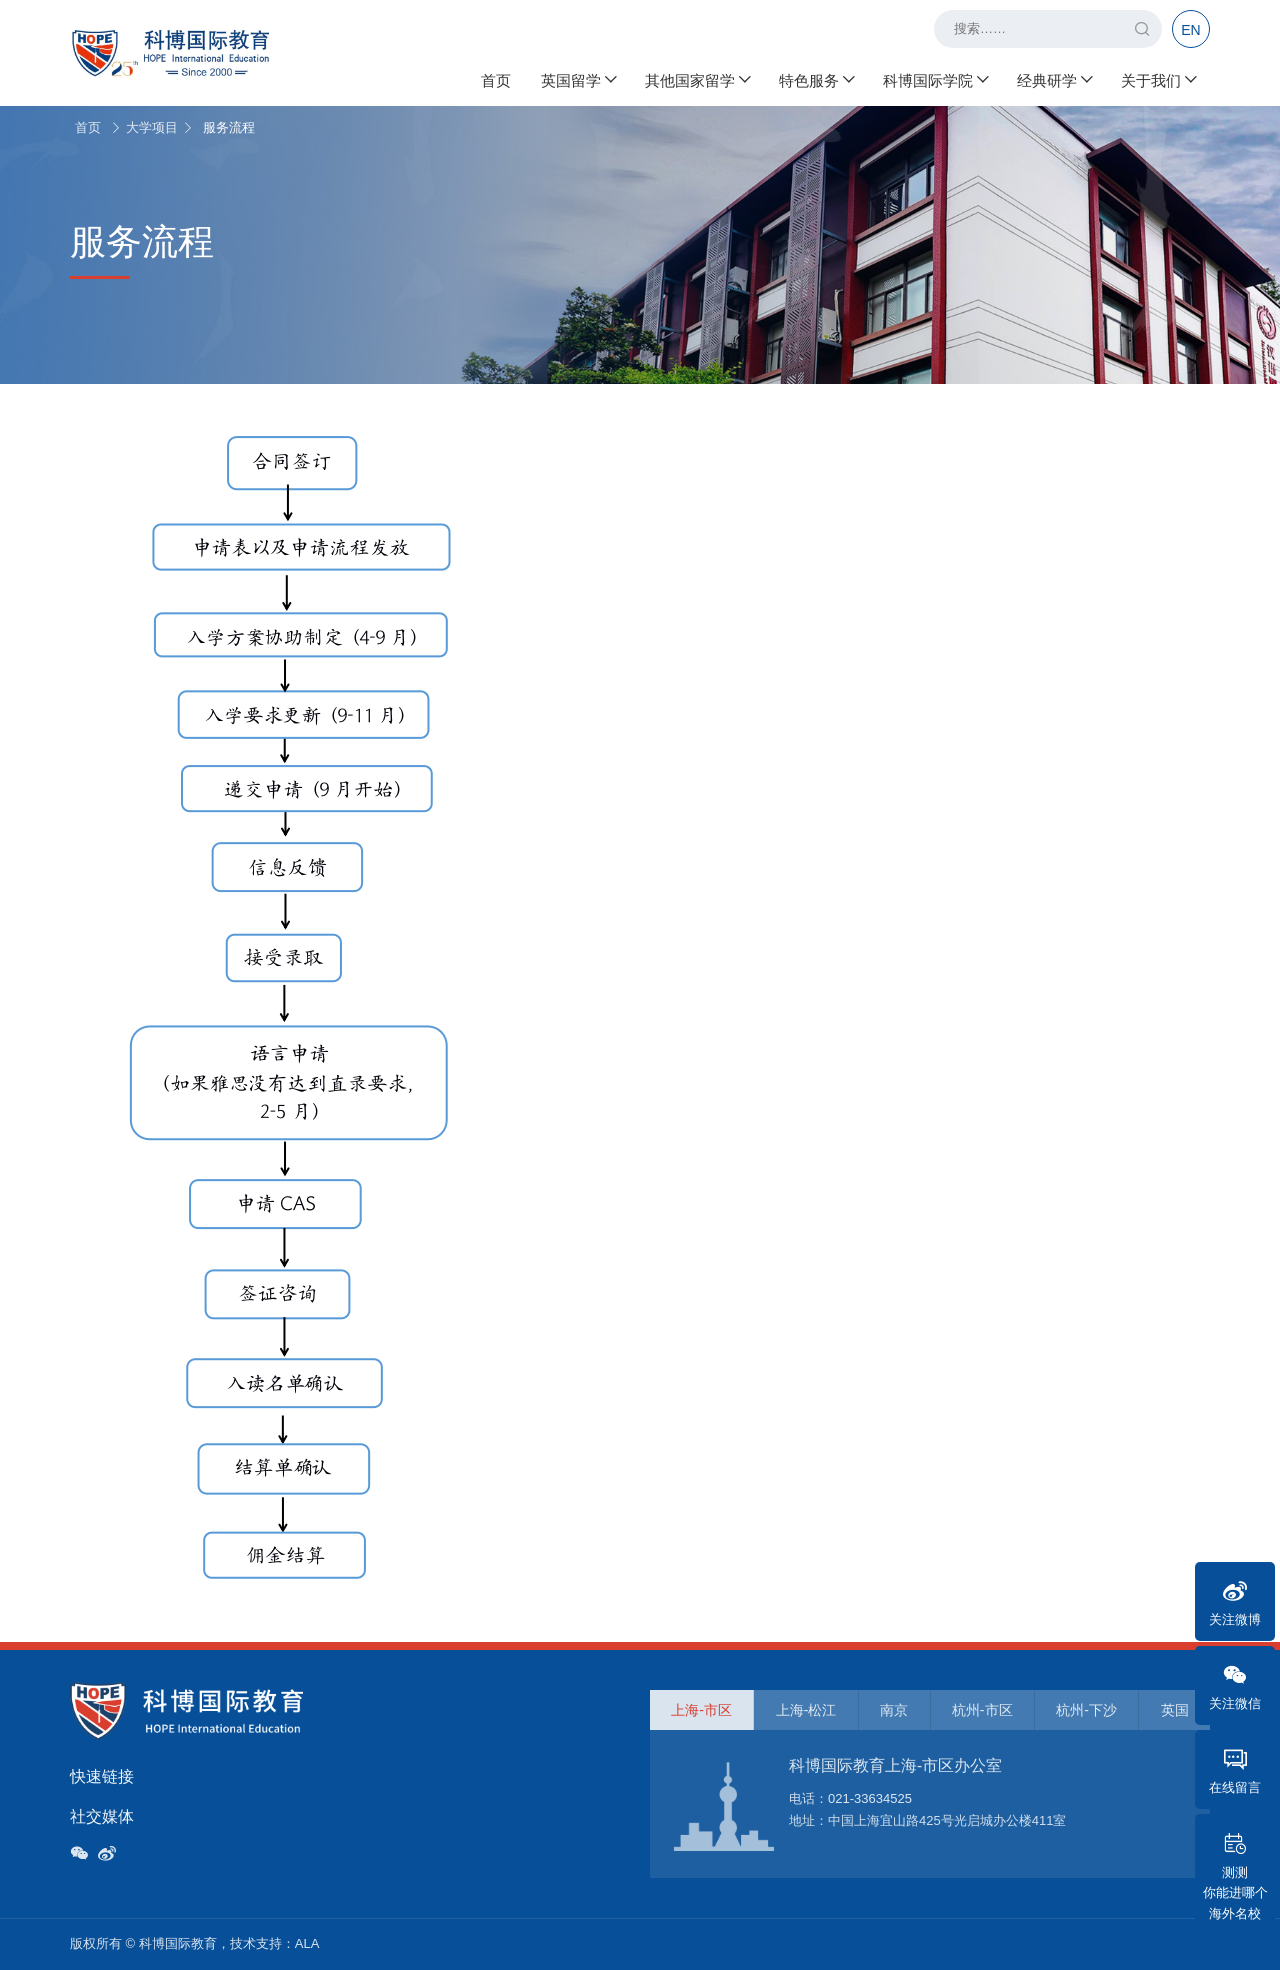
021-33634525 (870, 1798)
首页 (496, 80)
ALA (307, 1943)
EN (1190, 30)
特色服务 (816, 80)
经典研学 (1054, 80)
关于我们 (1158, 80)
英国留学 (578, 80)
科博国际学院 (935, 80)
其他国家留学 (697, 80)
